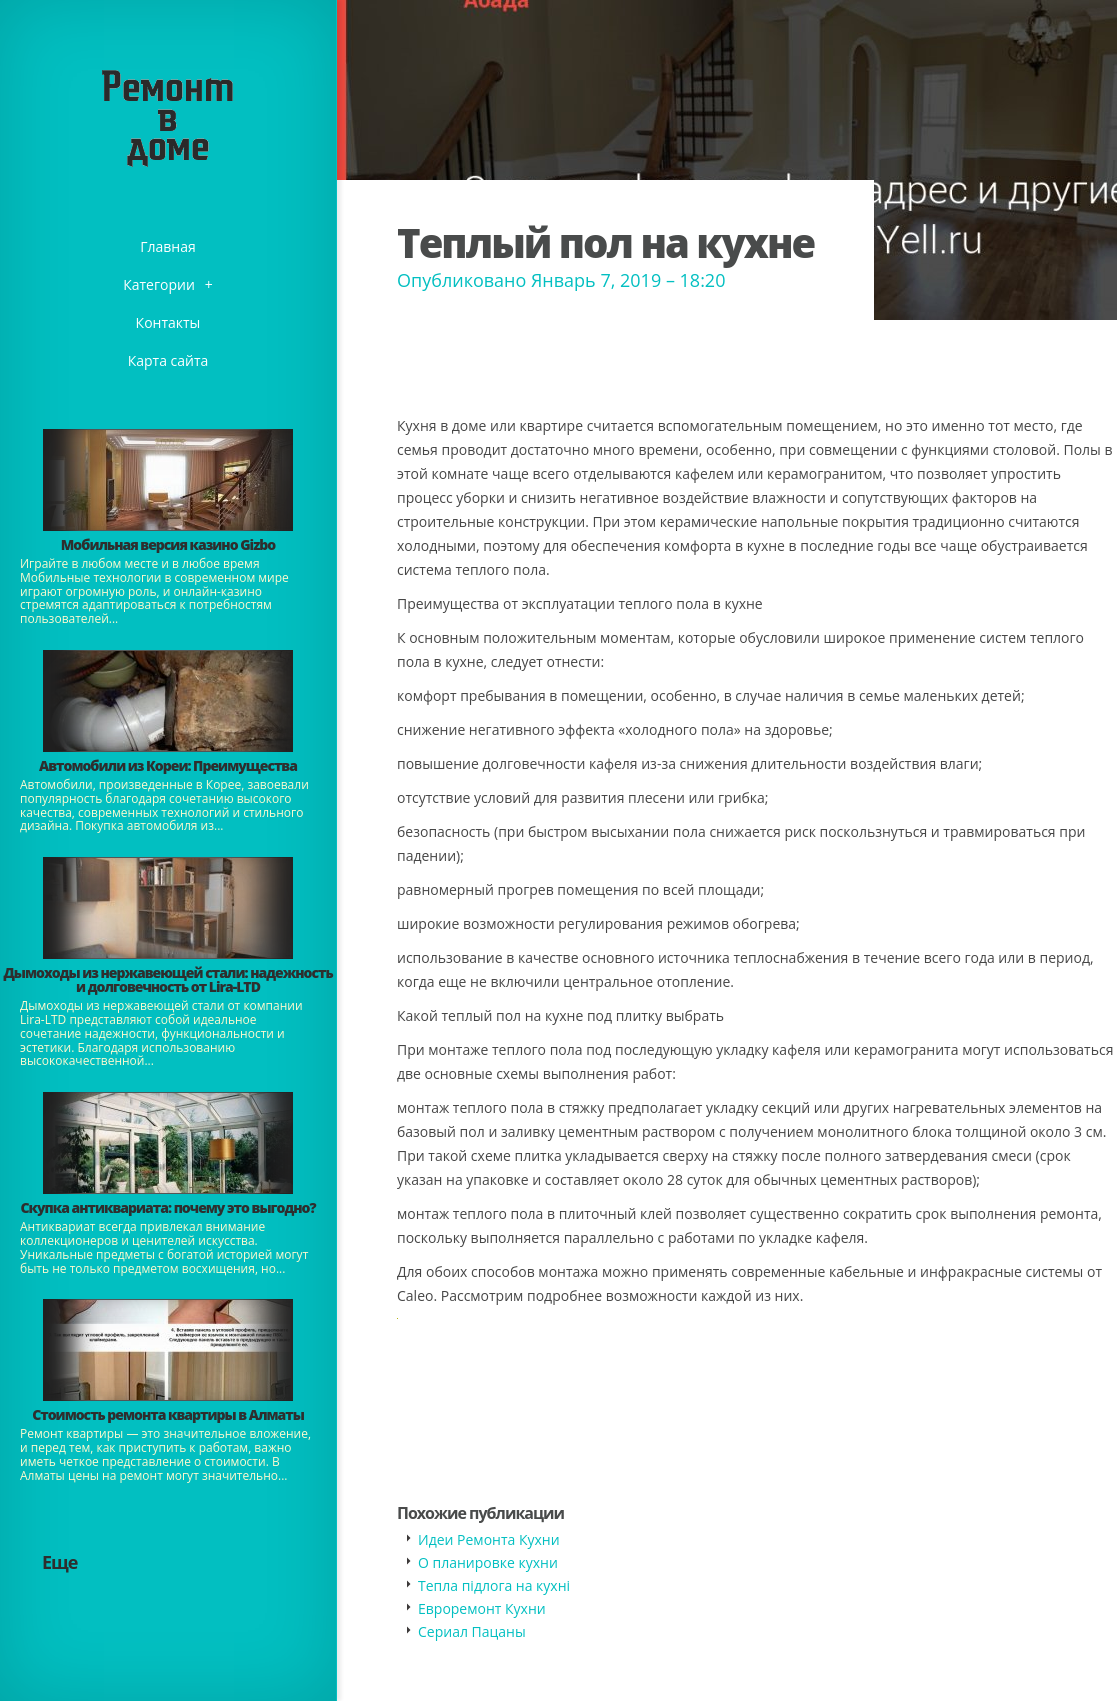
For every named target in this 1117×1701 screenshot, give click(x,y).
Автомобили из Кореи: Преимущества (168, 765)
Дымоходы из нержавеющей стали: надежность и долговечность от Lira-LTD (167, 979)
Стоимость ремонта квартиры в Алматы (168, 1414)
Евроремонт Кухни (482, 1608)
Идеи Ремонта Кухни (489, 1539)
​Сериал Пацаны (472, 1631)
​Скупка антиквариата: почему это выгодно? (167, 1207)
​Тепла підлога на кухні (494, 1585)
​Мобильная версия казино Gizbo (168, 544)
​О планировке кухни (488, 1562)
